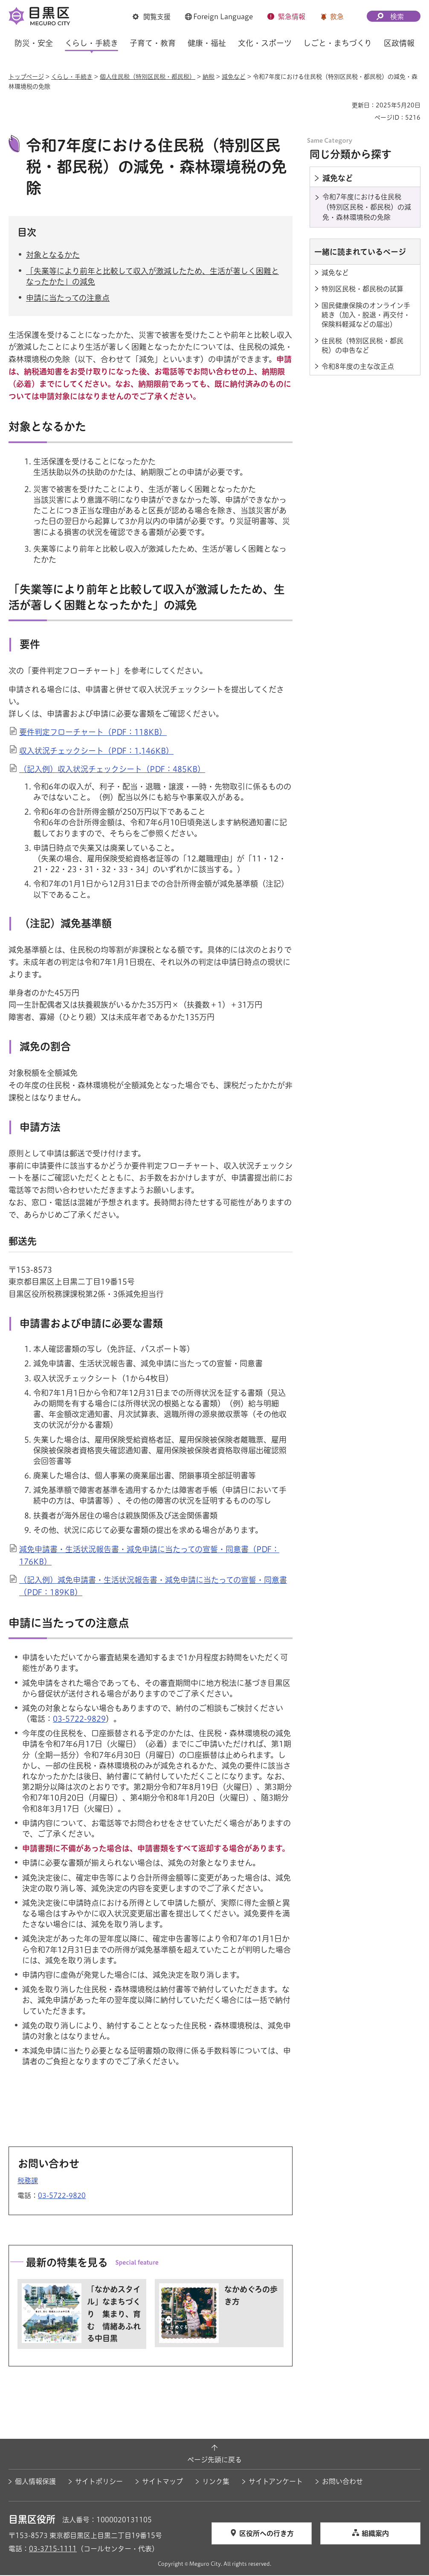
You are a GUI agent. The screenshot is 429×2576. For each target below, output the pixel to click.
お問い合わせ (342, 2482)
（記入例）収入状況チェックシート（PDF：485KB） (112, 770)
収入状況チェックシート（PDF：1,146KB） (96, 751)
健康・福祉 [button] (207, 43)
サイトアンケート (276, 2482)
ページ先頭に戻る (214, 2461)
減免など (234, 77)
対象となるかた (53, 256)
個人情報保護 (35, 2482)
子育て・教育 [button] (153, 43)
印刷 (342, 105)
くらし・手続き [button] (91, 43)
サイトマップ (162, 2482)
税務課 (27, 2181)
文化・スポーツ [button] (265, 43)
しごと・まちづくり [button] (337, 43)
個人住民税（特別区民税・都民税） (147, 77)
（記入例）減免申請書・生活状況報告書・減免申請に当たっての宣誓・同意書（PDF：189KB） (153, 1587)
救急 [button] (337, 16)
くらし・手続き (72, 77)
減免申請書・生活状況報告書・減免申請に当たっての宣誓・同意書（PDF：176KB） (149, 1557)
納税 (208, 77)
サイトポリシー (99, 2482)
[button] (151, 17)
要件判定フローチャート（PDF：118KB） (93, 733)
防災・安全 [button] (33, 43)
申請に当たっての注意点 (68, 299)
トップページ (26, 77)
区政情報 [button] (399, 43)
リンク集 (215, 2482)
